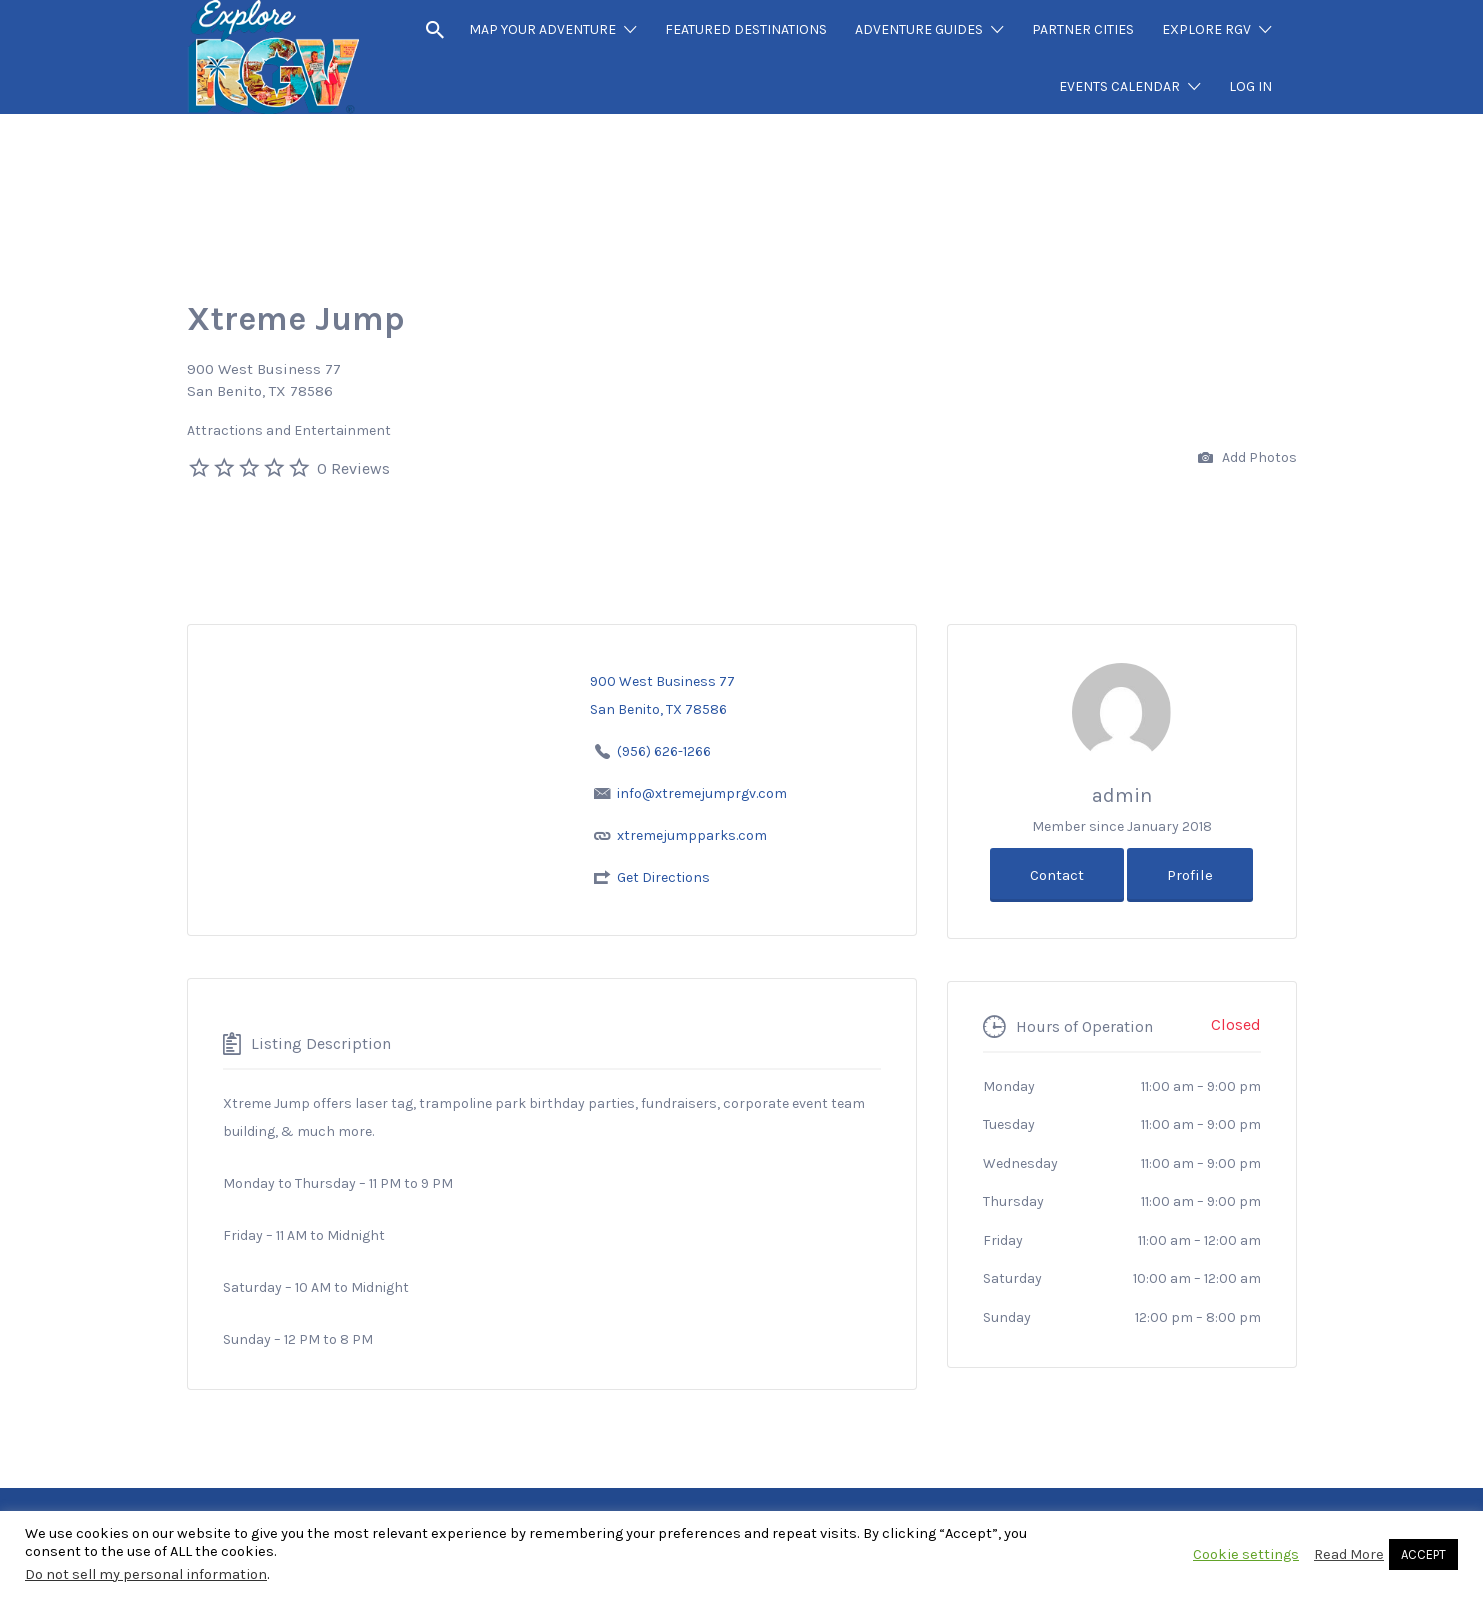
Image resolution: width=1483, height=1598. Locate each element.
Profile (1190, 875)
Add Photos (1247, 458)
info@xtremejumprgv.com (702, 793)
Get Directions (663, 877)
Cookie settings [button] (1246, 1554)
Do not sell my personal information (146, 1574)
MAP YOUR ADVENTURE (542, 29)
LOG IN (1250, 86)
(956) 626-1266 (664, 751)
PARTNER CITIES (1083, 29)
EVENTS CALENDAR (1119, 86)
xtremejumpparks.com (692, 835)
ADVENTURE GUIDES (919, 29)
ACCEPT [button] (1423, 1554)
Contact (1057, 875)
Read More (1349, 1554)
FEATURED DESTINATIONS (746, 29)
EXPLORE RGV (1206, 29)
